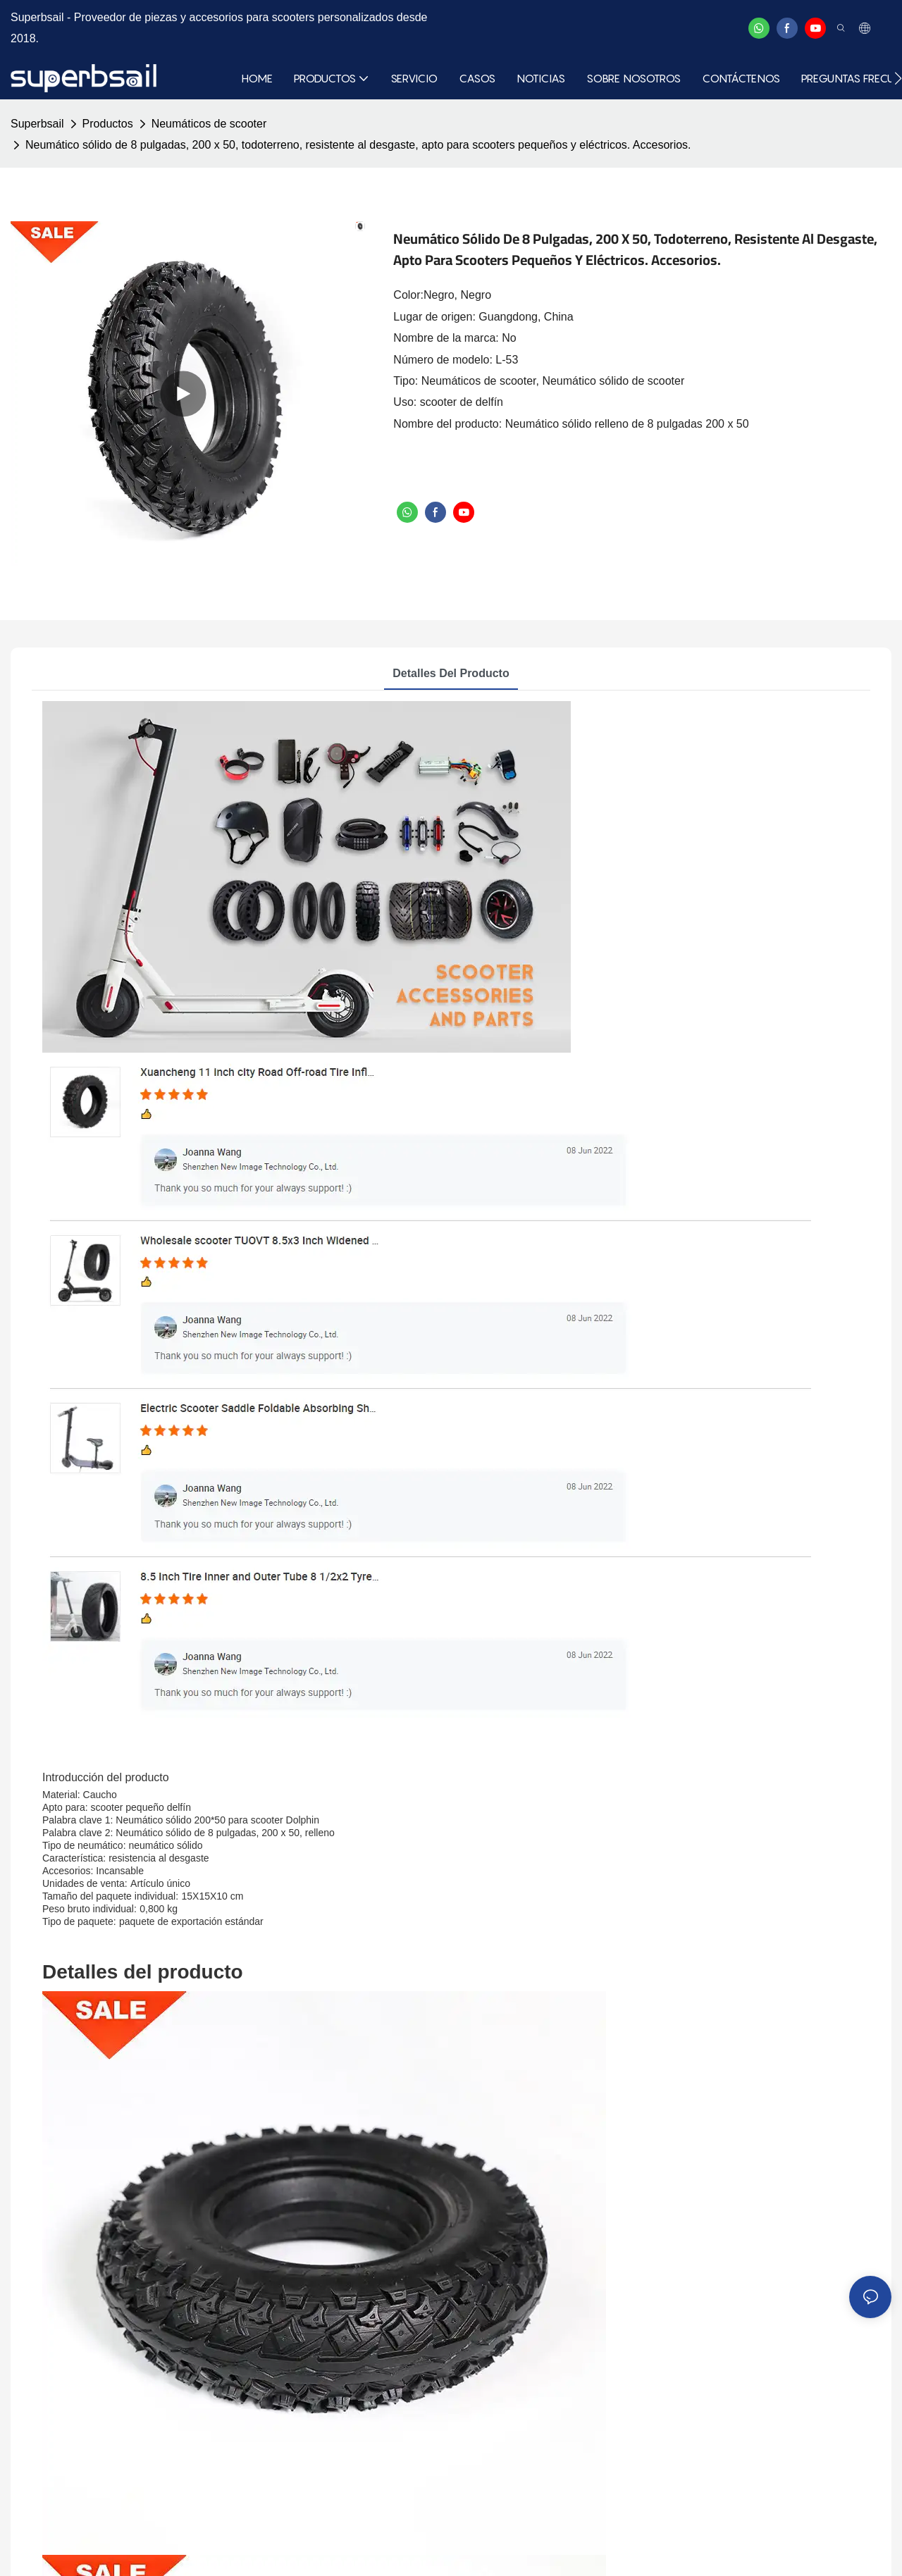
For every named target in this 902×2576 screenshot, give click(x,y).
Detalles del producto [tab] (451, 673)
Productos (107, 124)
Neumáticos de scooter (209, 124)
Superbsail (37, 124)
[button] (898, 78)
